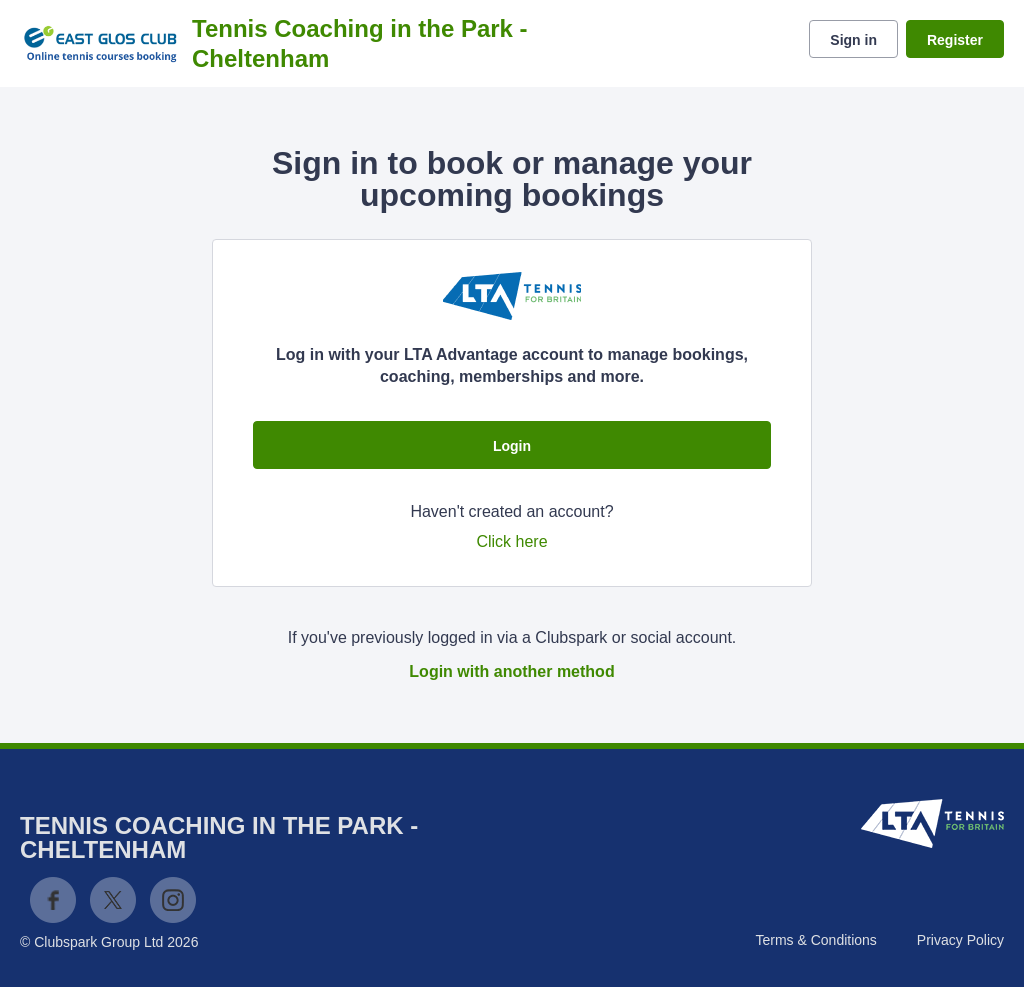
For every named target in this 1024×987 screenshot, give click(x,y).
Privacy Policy (960, 940)
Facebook (53, 900)
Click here (511, 541)
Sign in (853, 40)
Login (512, 446)
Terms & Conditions (815, 940)
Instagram (173, 900)
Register (955, 40)
